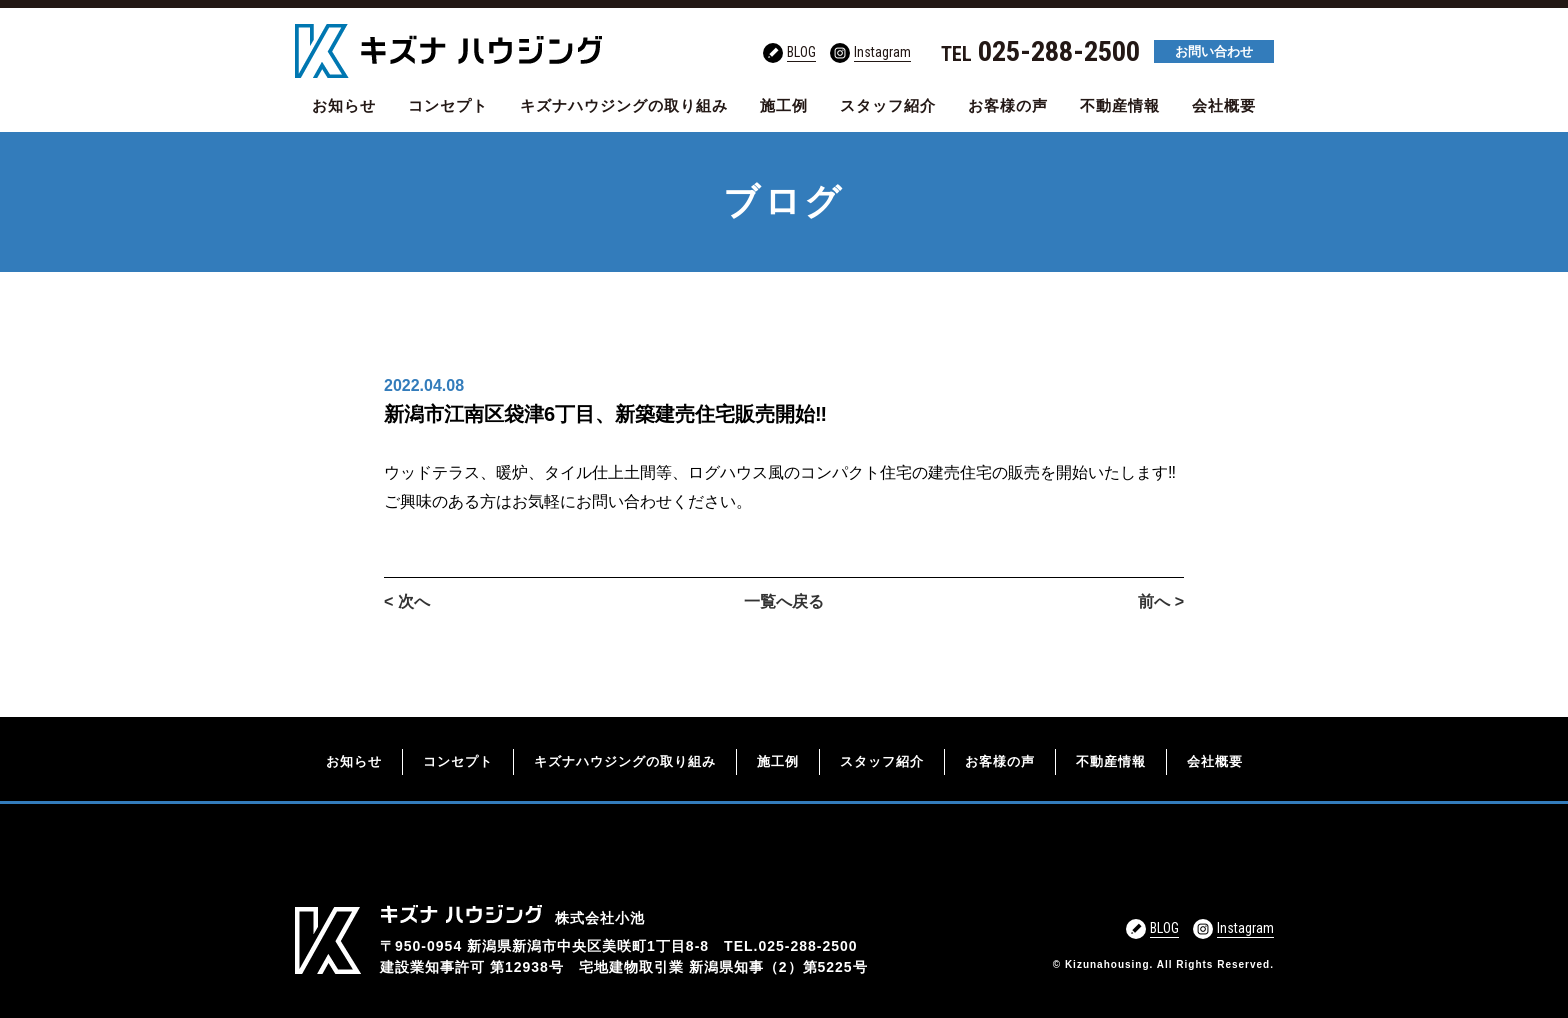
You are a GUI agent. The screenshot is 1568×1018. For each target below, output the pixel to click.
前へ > (1161, 601)
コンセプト (448, 105)
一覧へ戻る (784, 601)
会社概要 (1224, 105)
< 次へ (407, 601)
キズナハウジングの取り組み (624, 105)
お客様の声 (1008, 105)
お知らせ (344, 105)
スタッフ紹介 (888, 105)
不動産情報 (1120, 105)
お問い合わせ (1214, 51)
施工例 (784, 105)
